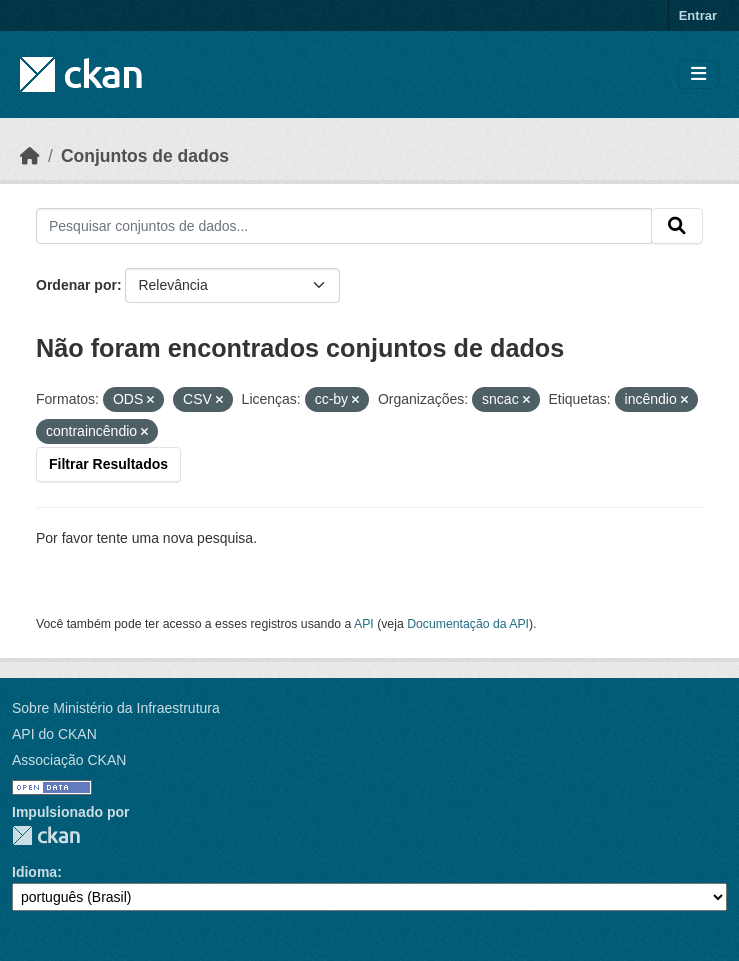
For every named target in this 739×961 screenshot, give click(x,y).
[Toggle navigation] (698, 74)
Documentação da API (468, 624)
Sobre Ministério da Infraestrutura (116, 708)
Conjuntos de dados (145, 156)
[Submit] (677, 226)
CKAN (46, 835)
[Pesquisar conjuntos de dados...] (344, 226)
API (364, 624)
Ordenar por (76, 285)
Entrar (698, 15)
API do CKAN (54, 734)
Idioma (34, 872)
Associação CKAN (69, 760)
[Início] (30, 156)
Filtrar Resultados (108, 464)
